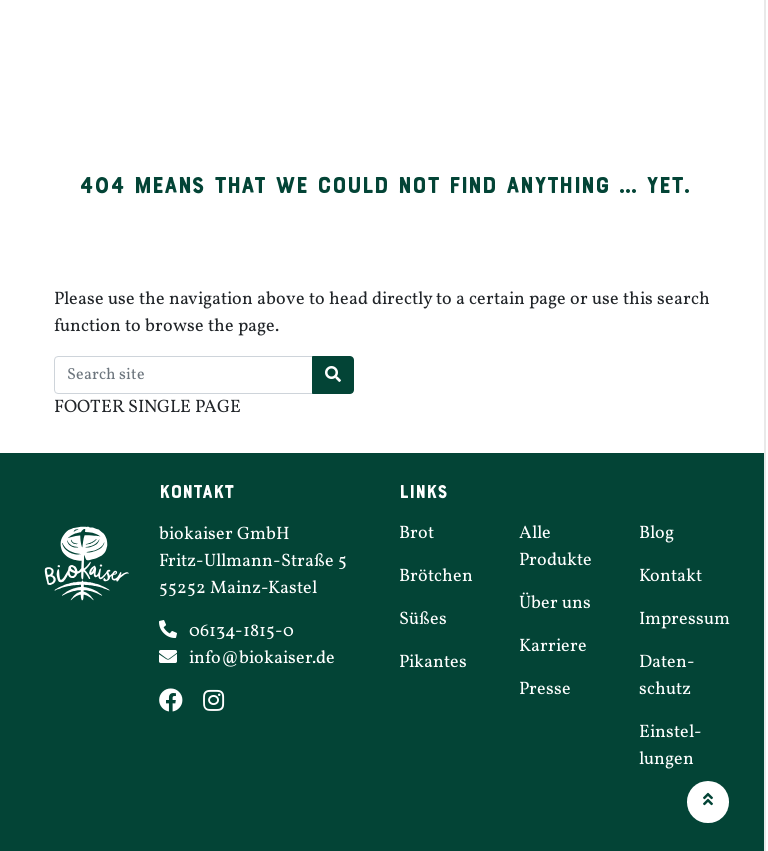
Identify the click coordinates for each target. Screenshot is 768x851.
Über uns (703, 79)
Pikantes (448, 79)
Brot (220, 79)
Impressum (684, 619)
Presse (545, 689)
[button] (708, 802)
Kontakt (670, 576)
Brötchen (292, 79)
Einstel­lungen (670, 746)
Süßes (372, 79)
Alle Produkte (555, 547)
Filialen (532, 79)
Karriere (614, 79)
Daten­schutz (667, 676)
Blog (656, 533)
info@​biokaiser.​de (262, 658)
